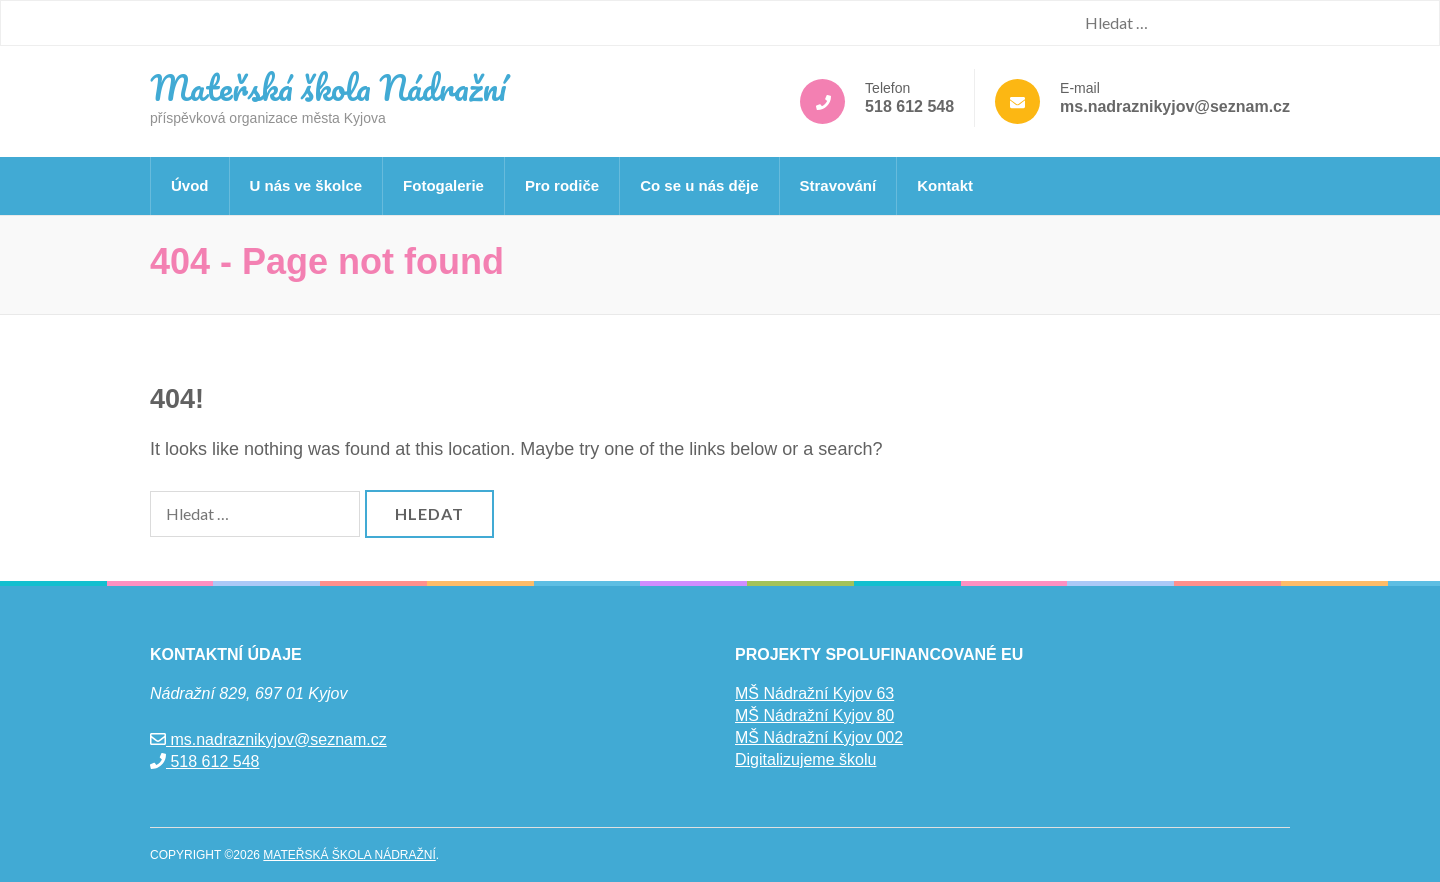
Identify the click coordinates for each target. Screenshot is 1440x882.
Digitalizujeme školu (805, 759)
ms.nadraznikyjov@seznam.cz (1175, 106)
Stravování (838, 185)
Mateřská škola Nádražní (328, 87)
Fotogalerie (443, 185)
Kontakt (945, 185)
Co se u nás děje (699, 185)
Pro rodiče (562, 185)
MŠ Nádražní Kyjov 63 (814, 693)
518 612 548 (909, 106)
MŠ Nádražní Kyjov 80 (814, 715)
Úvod (190, 185)
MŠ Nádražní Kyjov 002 (819, 737)
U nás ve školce (306, 185)
